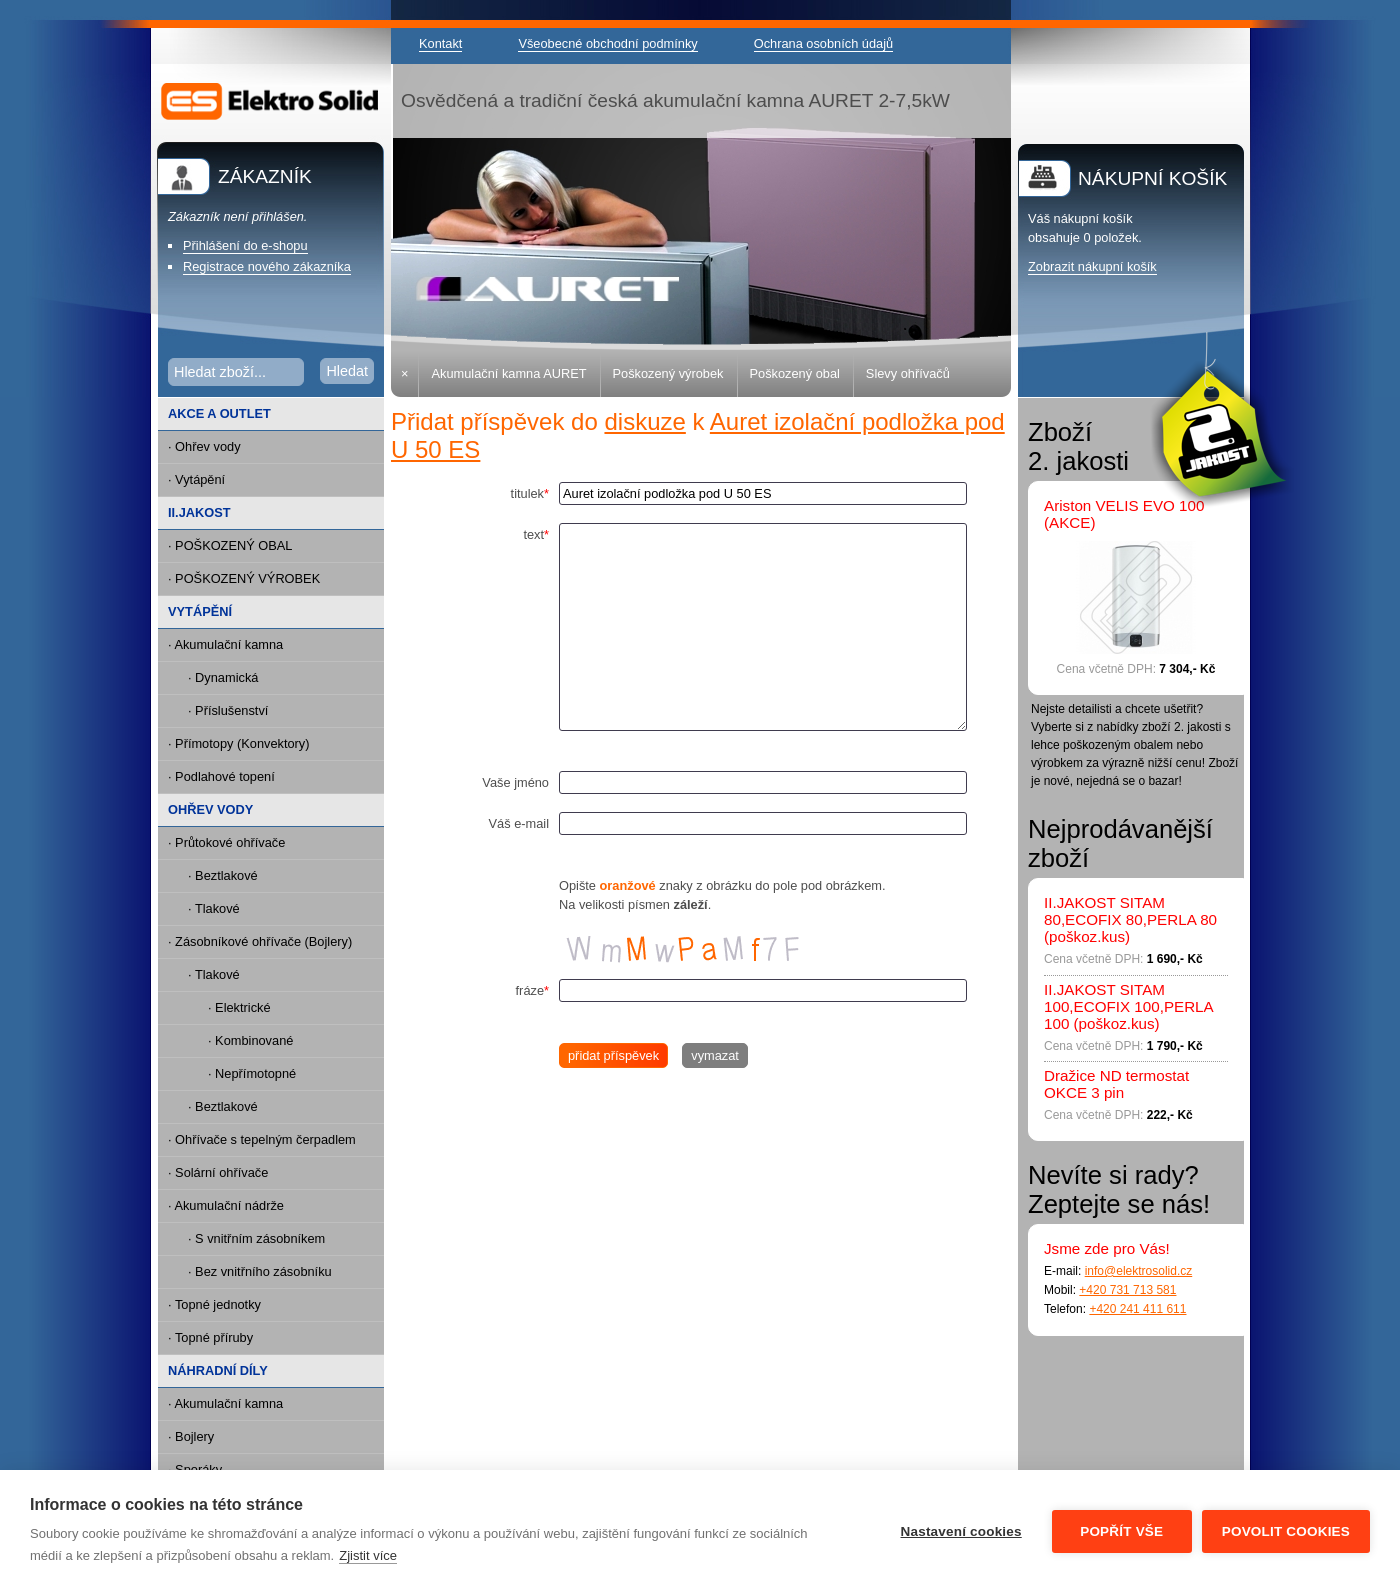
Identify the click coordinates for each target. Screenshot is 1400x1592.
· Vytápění (196, 479)
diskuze (644, 421)
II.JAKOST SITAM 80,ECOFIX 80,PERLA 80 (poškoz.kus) (1130, 919)
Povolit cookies (1286, 1531)
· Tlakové (214, 908)
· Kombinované (250, 1040)
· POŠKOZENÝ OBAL (230, 545)
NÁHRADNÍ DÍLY (218, 1370)
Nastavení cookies (961, 1531)
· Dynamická (223, 677)
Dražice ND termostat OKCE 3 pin (1116, 1084)
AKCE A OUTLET (219, 413)
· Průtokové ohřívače (226, 842)
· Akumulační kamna (225, 644)
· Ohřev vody (204, 446)
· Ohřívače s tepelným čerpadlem (262, 1139)
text (536, 534)
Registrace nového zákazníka (267, 266)
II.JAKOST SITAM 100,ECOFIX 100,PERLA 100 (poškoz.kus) (1128, 1006)
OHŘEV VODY (210, 809)
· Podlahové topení (221, 776)
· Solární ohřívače (218, 1172)
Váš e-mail (519, 823)
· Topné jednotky (214, 1304)
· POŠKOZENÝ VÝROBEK (244, 578)
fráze (532, 990)
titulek (530, 493)
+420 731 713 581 (1127, 1290)
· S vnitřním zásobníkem (256, 1238)
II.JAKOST (199, 512)
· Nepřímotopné (252, 1073)
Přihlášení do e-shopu (245, 245)
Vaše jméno (515, 782)
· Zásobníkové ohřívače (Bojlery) (260, 941)
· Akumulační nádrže (226, 1205)
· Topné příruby (210, 1337)
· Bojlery (191, 1436)
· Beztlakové (223, 875)
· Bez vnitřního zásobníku (260, 1271)
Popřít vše (1121, 1531)
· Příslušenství (228, 710)
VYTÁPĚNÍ (200, 611)
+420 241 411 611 (1137, 1309)
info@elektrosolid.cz (1139, 1271)
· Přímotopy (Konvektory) (239, 743)
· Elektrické (239, 1007)
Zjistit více (368, 1555)
